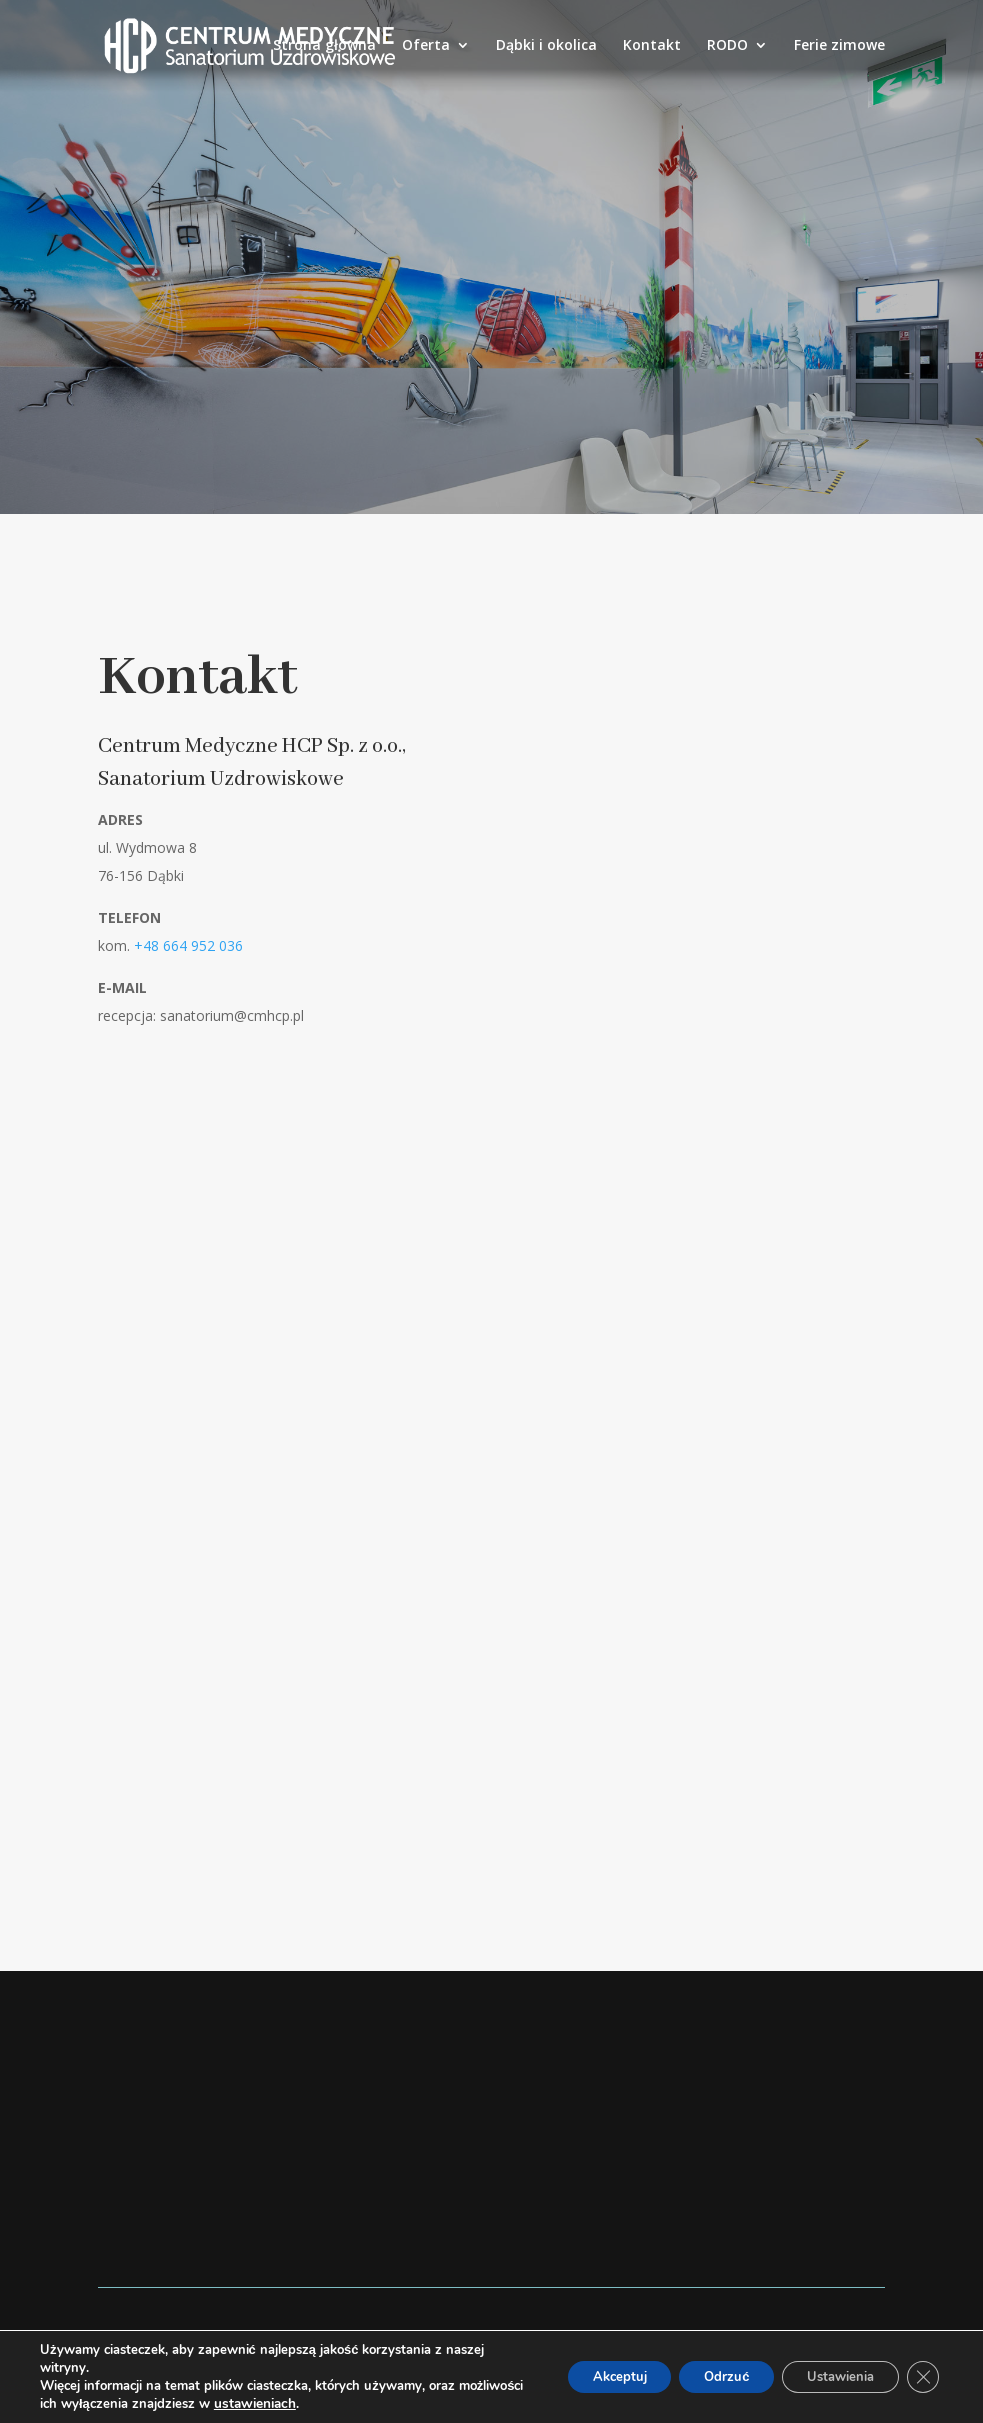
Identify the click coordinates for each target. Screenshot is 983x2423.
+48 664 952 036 (188, 945)
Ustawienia (828, 2376)
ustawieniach (322, 2404)
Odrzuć (700, 2376)
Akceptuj (580, 2376)
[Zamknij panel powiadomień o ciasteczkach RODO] (921, 2377)
